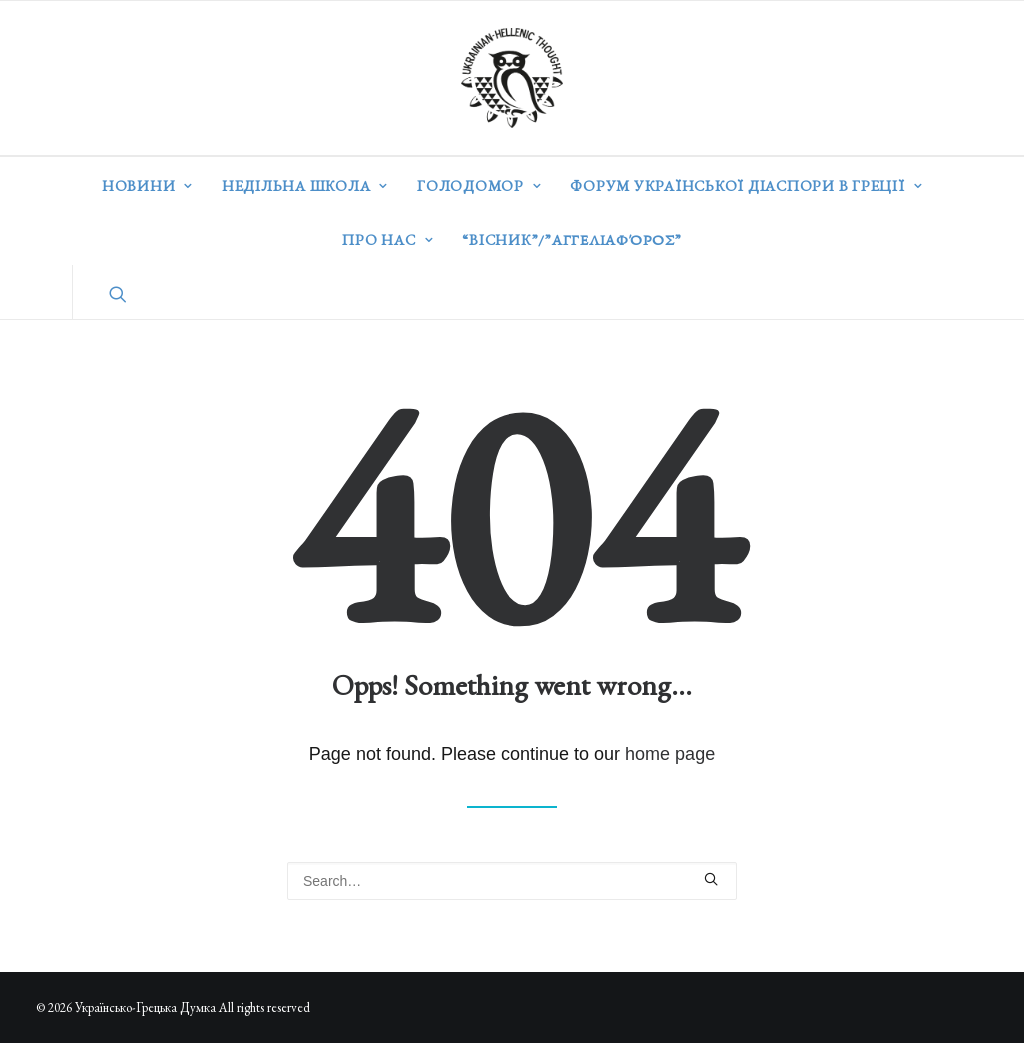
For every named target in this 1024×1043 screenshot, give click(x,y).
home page (670, 754)
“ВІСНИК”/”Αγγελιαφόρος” (571, 239)
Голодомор (479, 185)
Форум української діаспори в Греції (746, 185)
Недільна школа (305, 185)
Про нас (387, 239)
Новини (147, 185)
